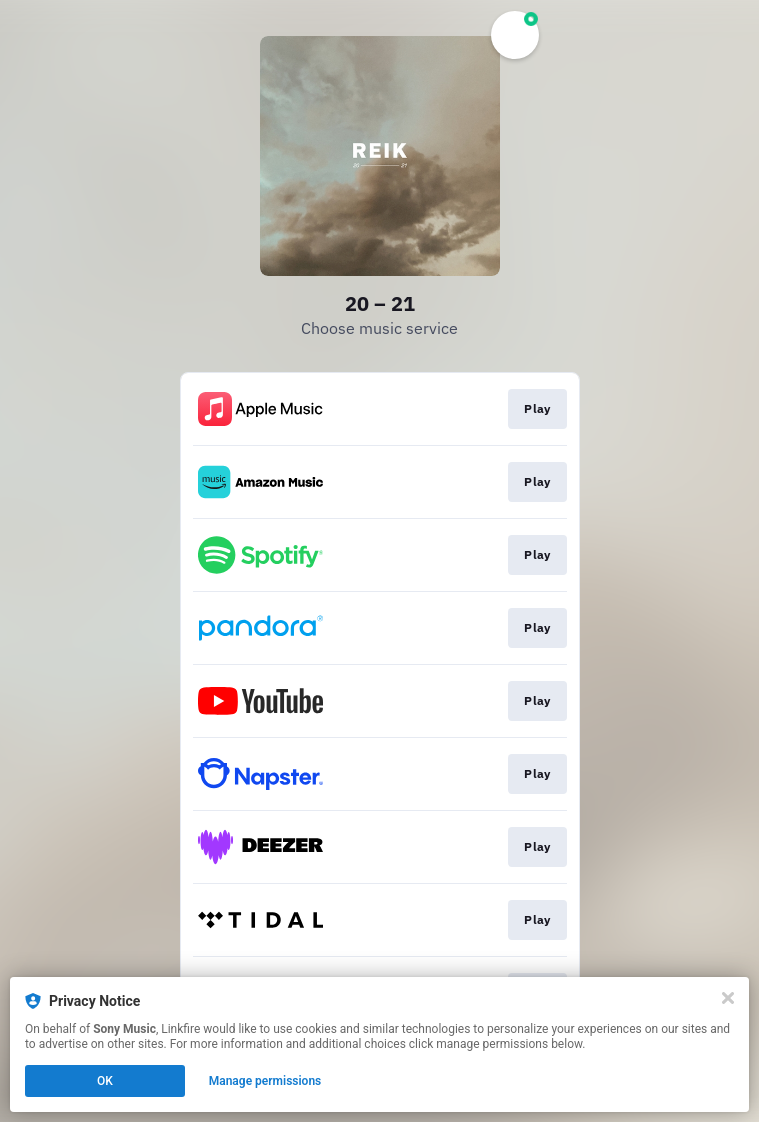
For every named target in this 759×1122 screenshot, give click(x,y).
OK (105, 1081)
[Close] (728, 998)
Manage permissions (265, 1081)
